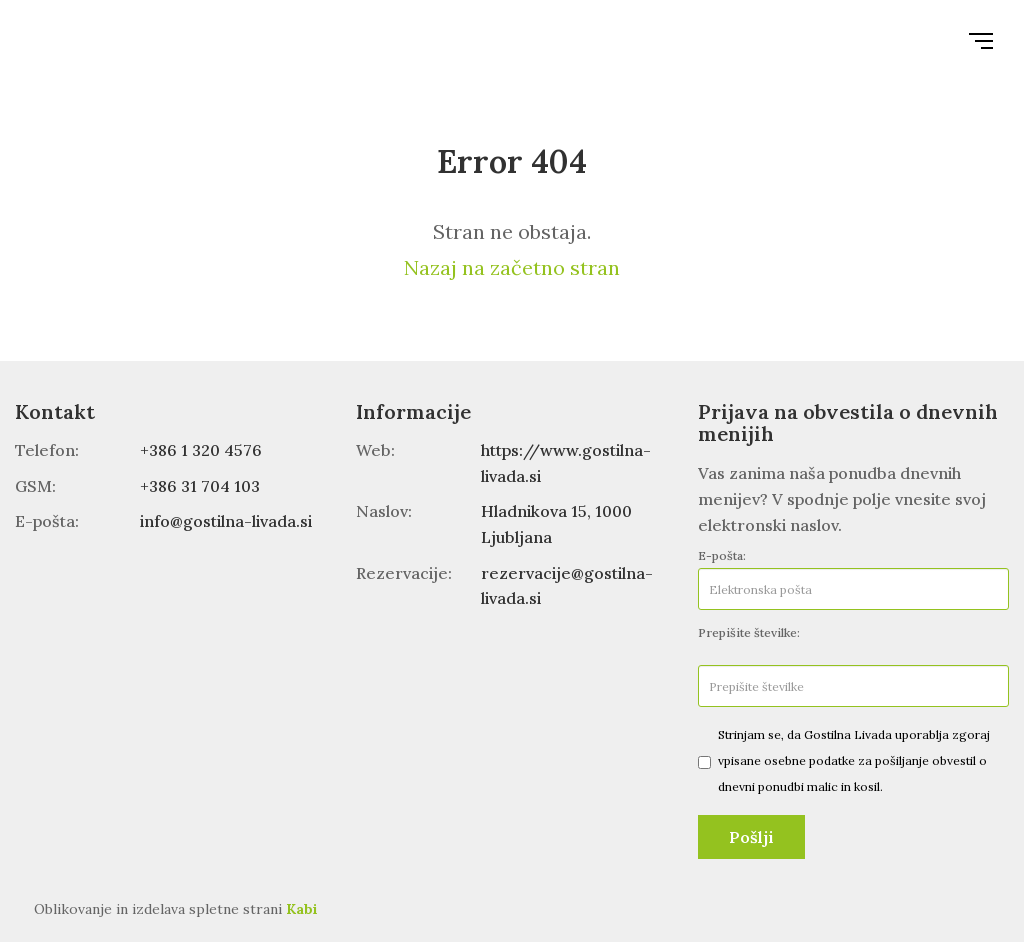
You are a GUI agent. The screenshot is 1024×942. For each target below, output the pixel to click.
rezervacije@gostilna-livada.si (567, 586)
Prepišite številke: (749, 632)
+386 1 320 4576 (201, 450)
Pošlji (751, 837)
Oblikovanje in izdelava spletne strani (176, 909)
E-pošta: (722, 555)
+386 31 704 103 (200, 486)
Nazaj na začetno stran (512, 267)
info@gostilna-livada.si (226, 521)
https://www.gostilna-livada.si (566, 463)
